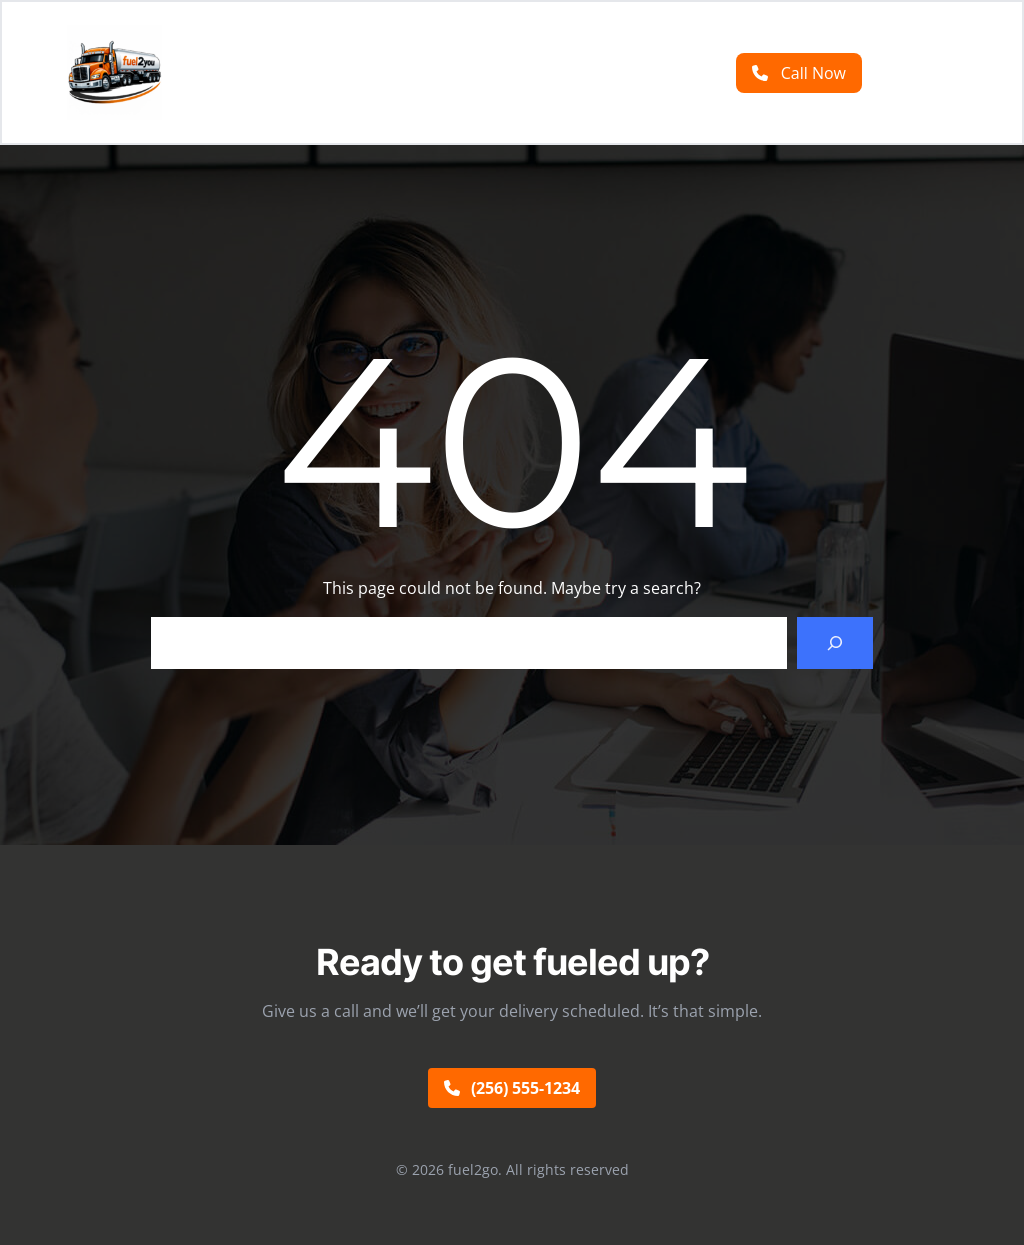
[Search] (835, 643)
